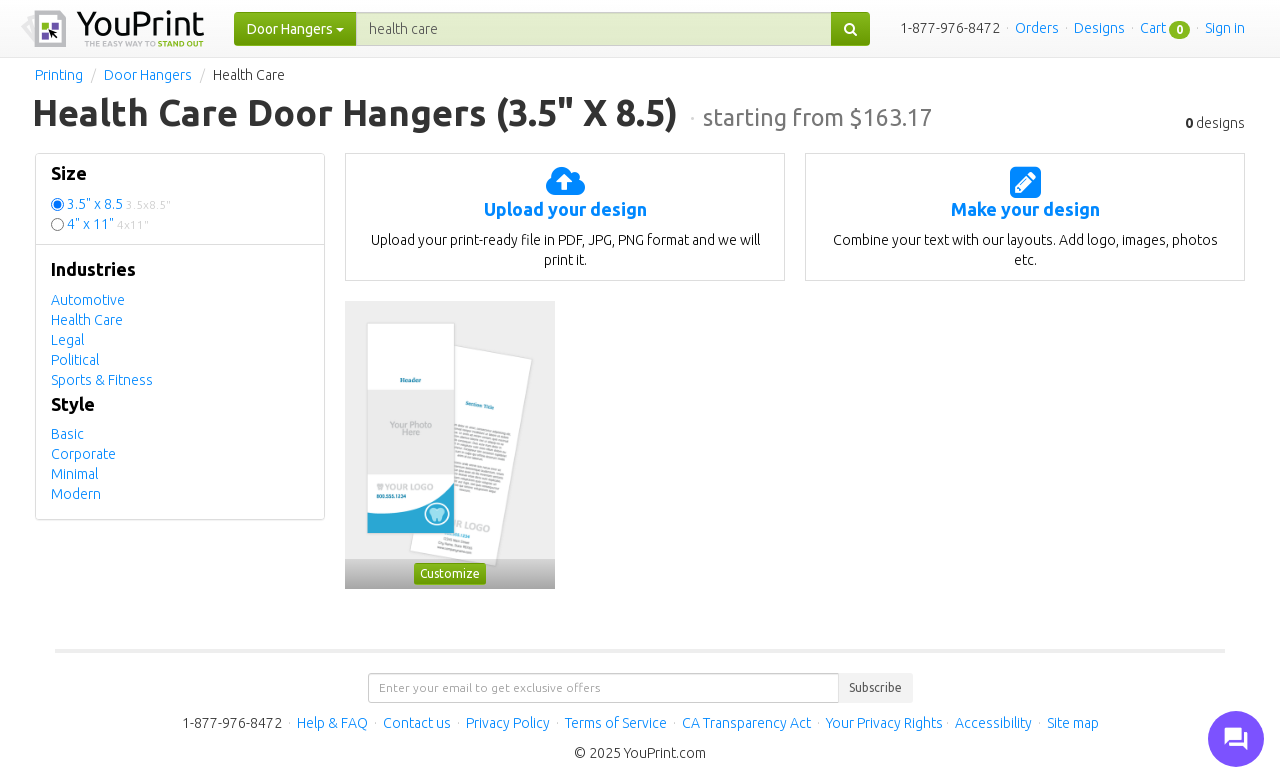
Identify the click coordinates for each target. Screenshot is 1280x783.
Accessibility (993, 723)
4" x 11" (108, 224)
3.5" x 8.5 (119, 204)
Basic (67, 434)
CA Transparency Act (746, 723)
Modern (76, 494)
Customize (450, 573)
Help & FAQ (332, 723)
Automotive (88, 300)
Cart (1153, 28)
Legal (67, 340)
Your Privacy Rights (884, 723)
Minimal (74, 474)
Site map (1073, 723)
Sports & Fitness (102, 380)
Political (75, 360)
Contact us (417, 723)
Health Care (87, 320)
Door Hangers (148, 75)
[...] (594, 29)
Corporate (83, 454)
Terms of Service (616, 723)
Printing (59, 75)
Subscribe (875, 687)
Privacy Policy (508, 723)
